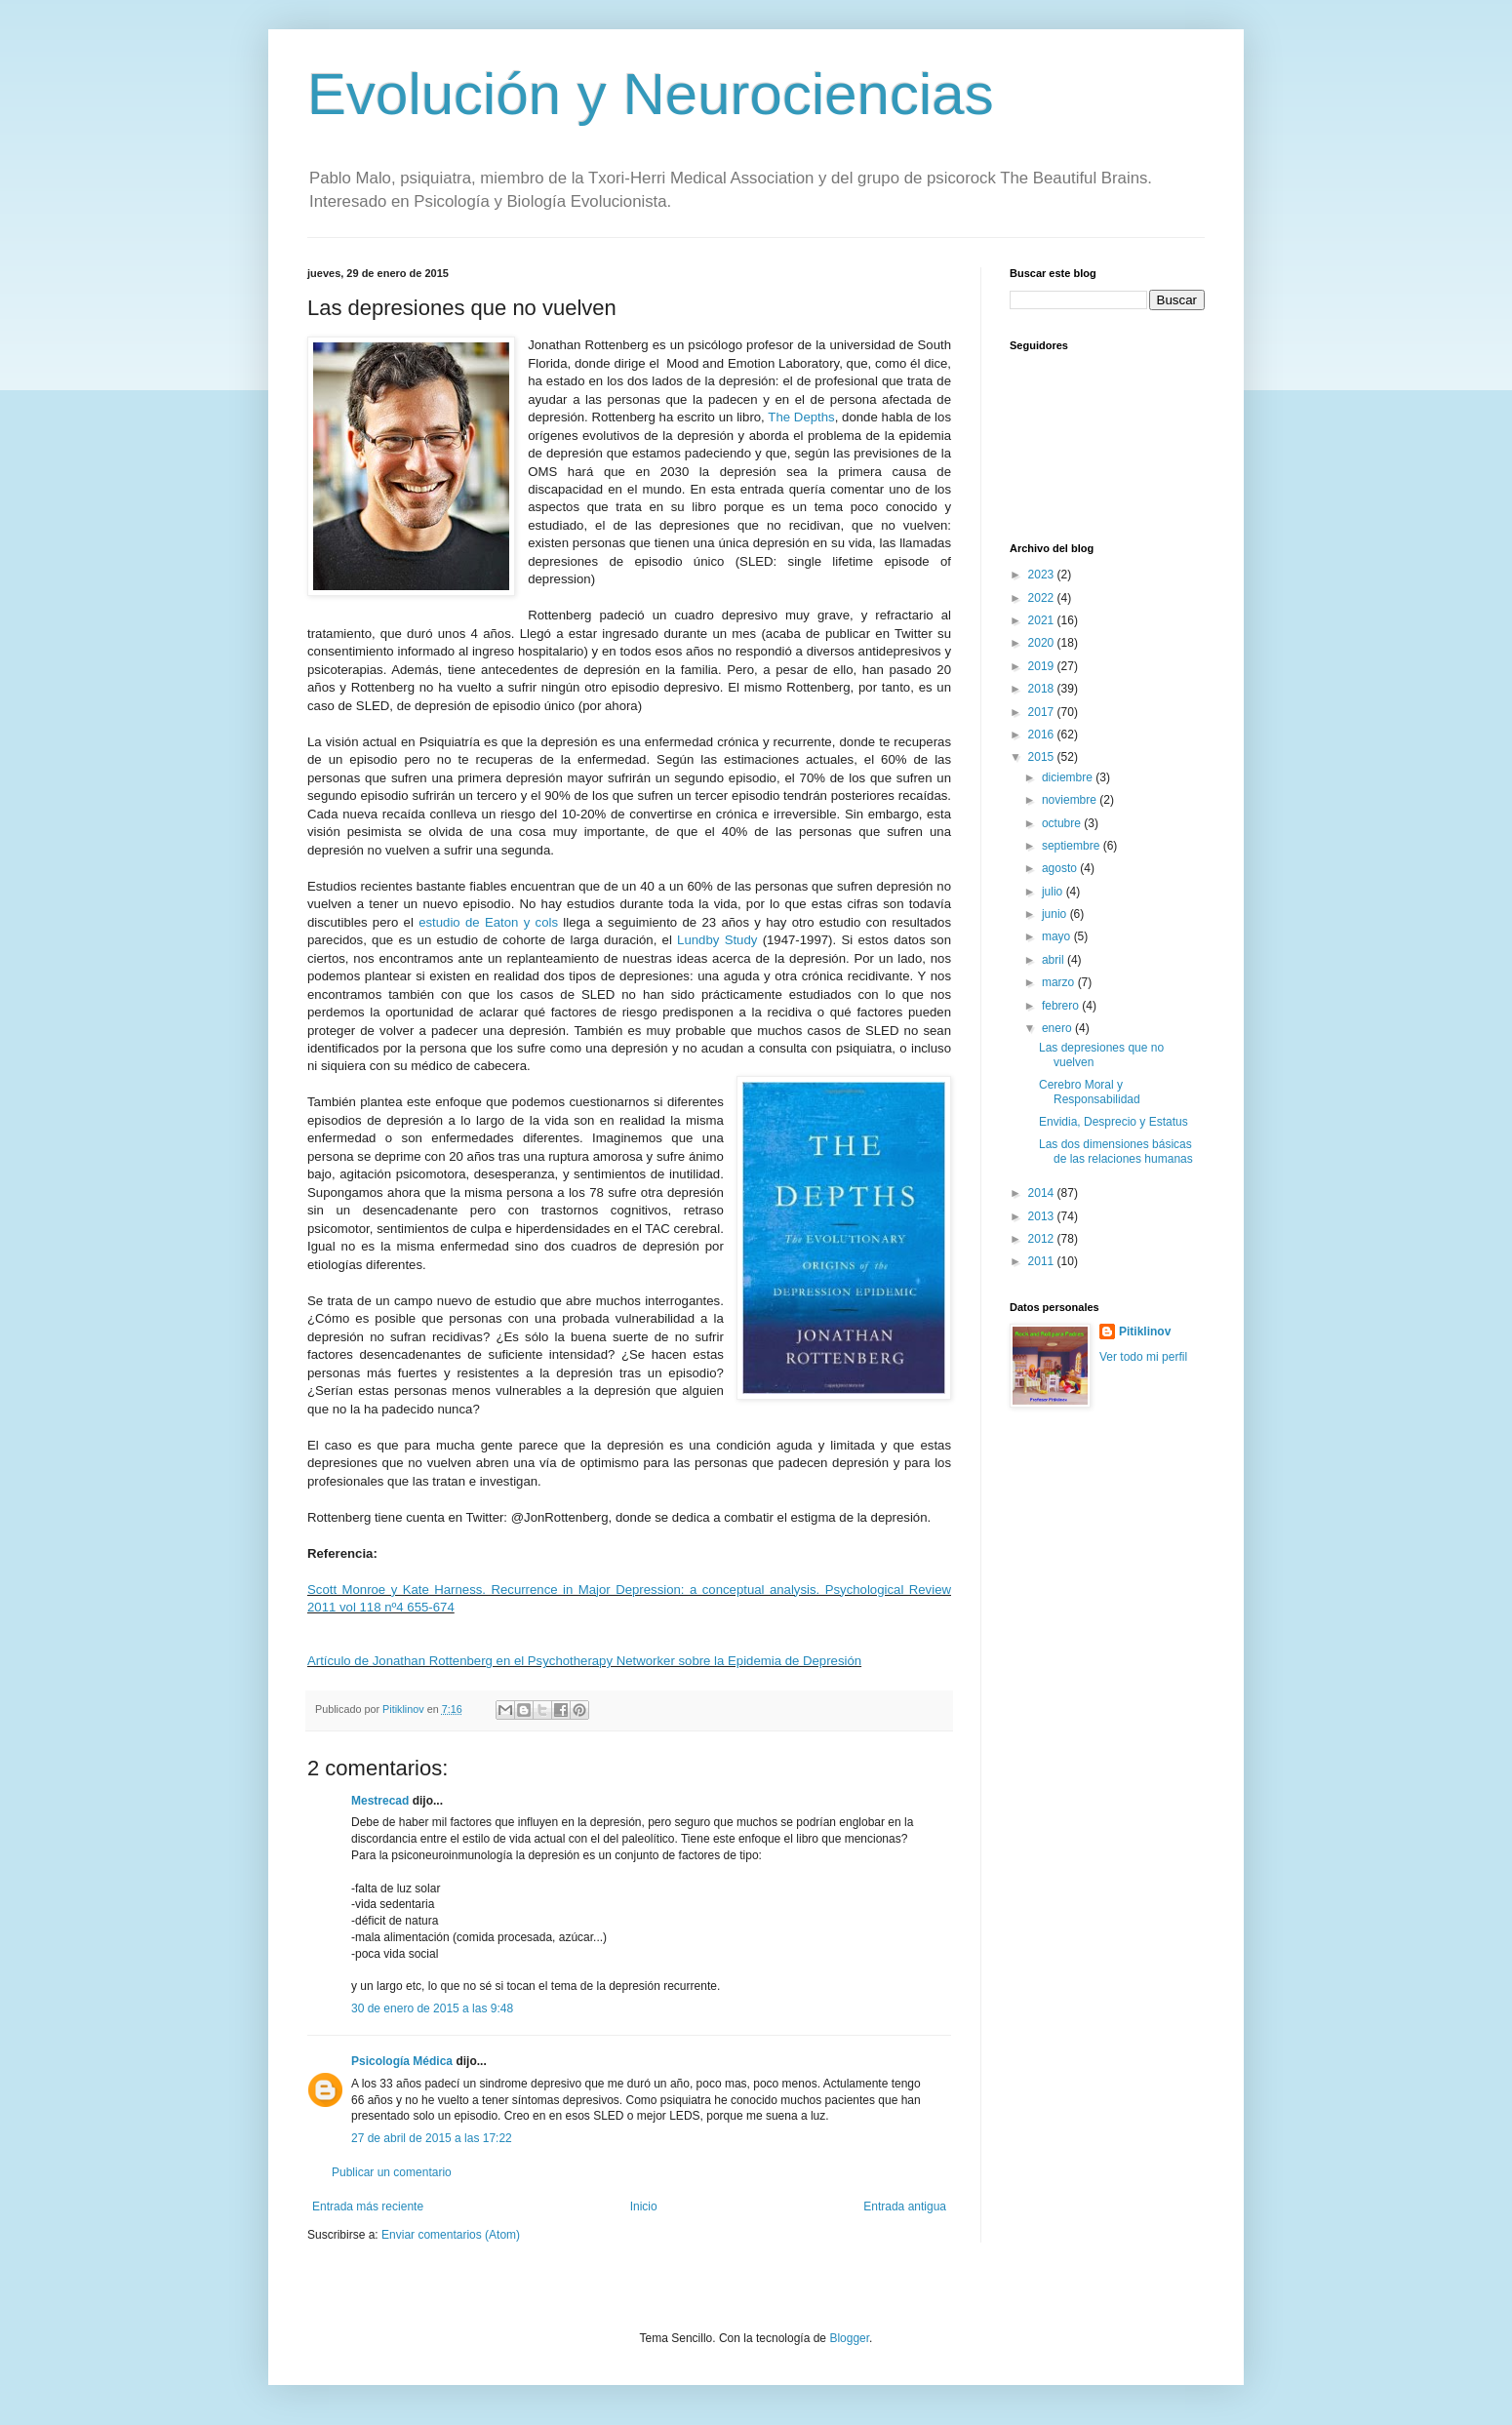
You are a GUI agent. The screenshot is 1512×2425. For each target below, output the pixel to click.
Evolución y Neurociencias (650, 94)
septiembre (1072, 846)
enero (1058, 1028)
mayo (1058, 936)
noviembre (1070, 800)
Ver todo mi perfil (1143, 1357)
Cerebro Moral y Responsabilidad (1089, 1091)
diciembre (1068, 777)
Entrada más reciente (367, 2206)
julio (1054, 891)
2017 (1042, 712)
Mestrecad (380, 1801)
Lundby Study (717, 940)
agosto (1061, 868)
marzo (1060, 982)
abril (1054, 960)
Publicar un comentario (392, 2172)
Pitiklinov (1145, 1331)
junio (1056, 914)
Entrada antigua (904, 2206)
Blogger (849, 2338)
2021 (1042, 620)
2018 (1042, 689)
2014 (1042, 1193)
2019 (1042, 666)
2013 (1042, 1216)
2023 (1042, 574)
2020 (1042, 643)
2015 (1042, 757)
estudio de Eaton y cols (488, 922)
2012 (1042, 1239)
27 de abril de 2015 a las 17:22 (431, 2138)
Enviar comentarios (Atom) (450, 2235)
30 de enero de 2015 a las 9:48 (432, 2008)
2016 (1042, 734)
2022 (1042, 598)
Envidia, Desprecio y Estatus (1113, 1122)
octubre (1063, 823)
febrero (1062, 1006)
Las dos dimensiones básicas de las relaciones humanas (1116, 1151)
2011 (1042, 1261)
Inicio (643, 2206)
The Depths (801, 417)
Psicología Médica (402, 2061)
